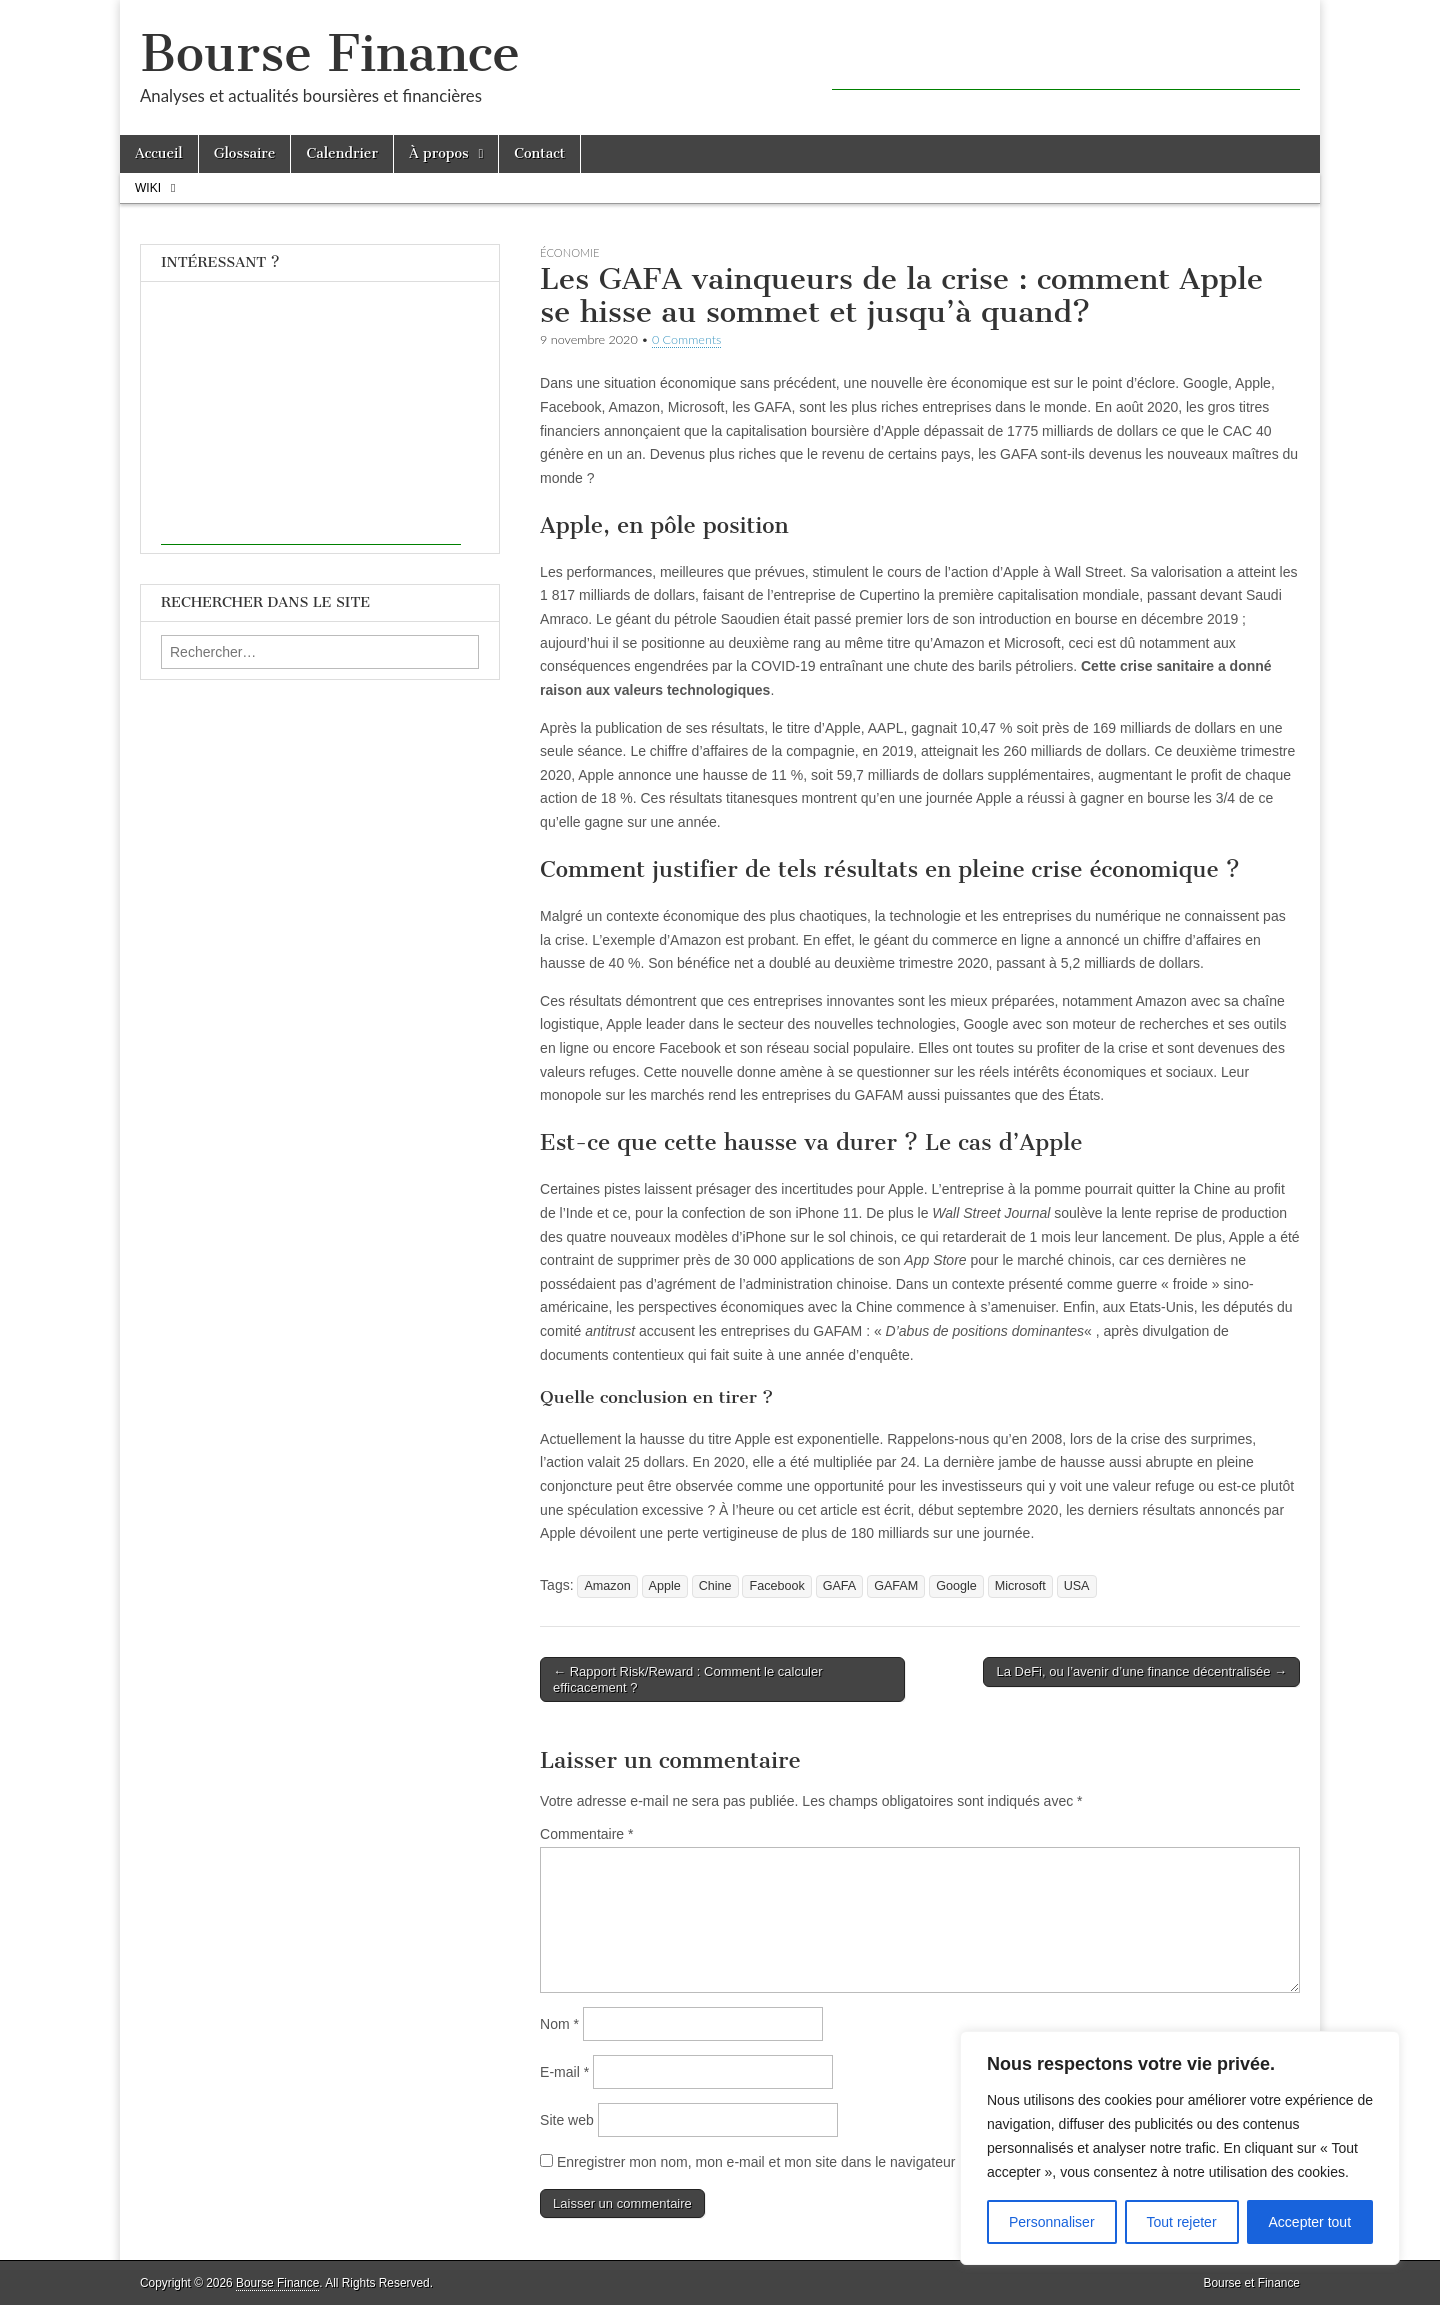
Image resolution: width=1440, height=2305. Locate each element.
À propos (439, 153)
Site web (567, 2120)
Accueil (159, 153)
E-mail (564, 2072)
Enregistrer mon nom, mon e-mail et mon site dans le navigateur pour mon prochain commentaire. (861, 2162)
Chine (715, 1586)
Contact (539, 153)
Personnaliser (1052, 2222)
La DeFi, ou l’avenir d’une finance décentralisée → (1141, 1671)
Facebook (776, 1586)
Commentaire (586, 1834)
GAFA (840, 1586)
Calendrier (341, 153)
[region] (1180, 2148)
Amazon (607, 1586)
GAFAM (896, 1586)
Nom (559, 2024)
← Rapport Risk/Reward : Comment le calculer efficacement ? (687, 1679)
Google (956, 1586)
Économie (569, 252)
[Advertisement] (1066, 60)
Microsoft (1020, 1586)
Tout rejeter (1182, 2222)
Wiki (148, 188)
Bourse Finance (330, 53)
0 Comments (687, 339)
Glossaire (245, 153)
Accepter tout (1310, 2222)
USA (1077, 1586)
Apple (665, 1586)
